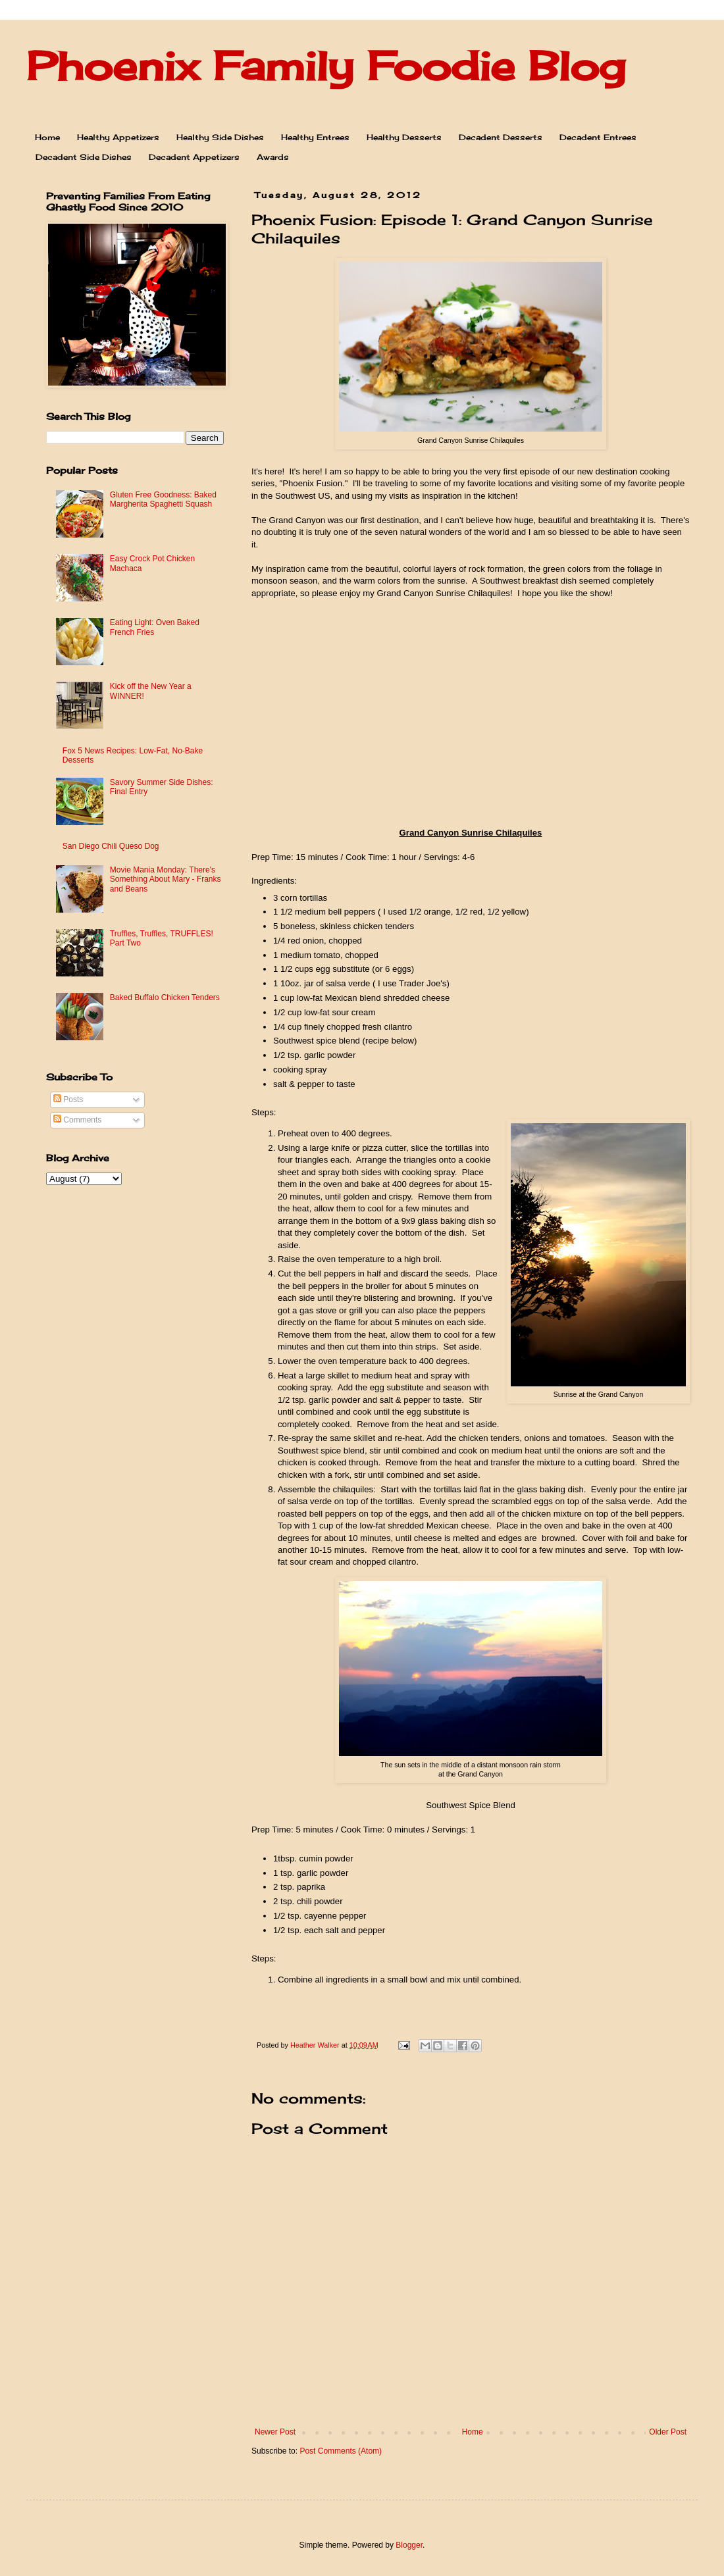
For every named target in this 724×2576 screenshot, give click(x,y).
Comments (77, 1119)
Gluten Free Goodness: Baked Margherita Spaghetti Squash (163, 499)
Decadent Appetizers (194, 157)
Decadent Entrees (597, 137)
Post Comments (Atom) (340, 2451)
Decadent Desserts (500, 137)
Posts (68, 1099)
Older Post (667, 2432)
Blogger (409, 2545)
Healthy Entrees (315, 137)
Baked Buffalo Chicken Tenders (165, 997)
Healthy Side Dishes (220, 137)
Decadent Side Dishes (84, 157)
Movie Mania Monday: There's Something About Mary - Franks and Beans (165, 879)
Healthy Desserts (404, 137)
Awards (273, 157)
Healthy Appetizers (118, 137)
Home (47, 137)
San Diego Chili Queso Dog (111, 846)
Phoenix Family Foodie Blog (325, 65)
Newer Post (275, 2432)
